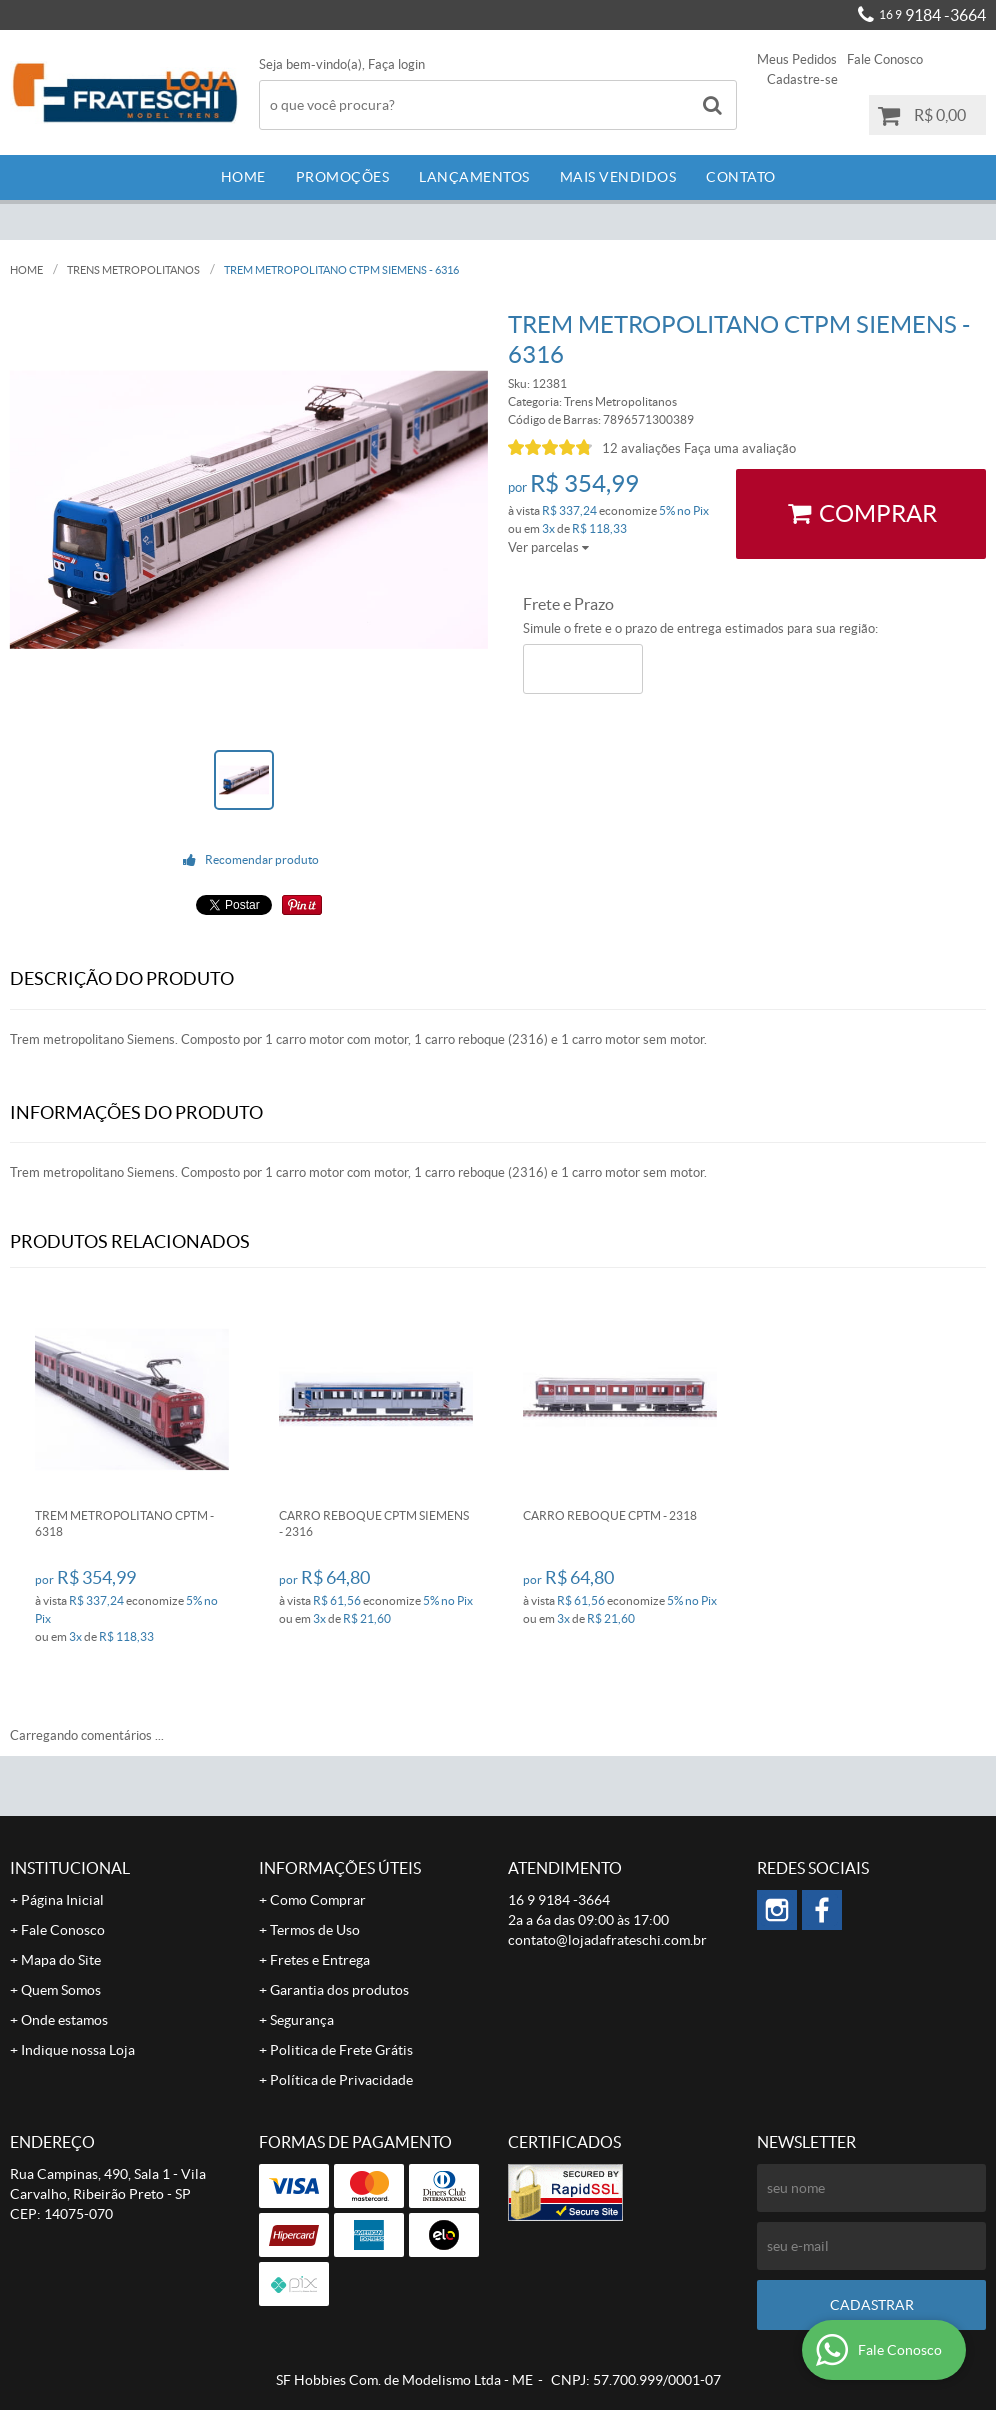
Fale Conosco (885, 59)
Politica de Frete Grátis (341, 2050)
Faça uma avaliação (740, 448)
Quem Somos (61, 1990)
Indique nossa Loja (78, 2050)
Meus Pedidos (797, 59)
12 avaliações (641, 448)
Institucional (70, 1868)
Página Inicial (62, 1900)
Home (243, 177)
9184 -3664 (932, 15)
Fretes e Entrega (320, 1960)
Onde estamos (64, 2020)
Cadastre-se (802, 79)
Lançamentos (474, 177)
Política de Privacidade (341, 2080)
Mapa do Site (61, 1960)
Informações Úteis (340, 1868)
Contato (741, 177)
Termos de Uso (315, 1930)
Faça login (396, 64)
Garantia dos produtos (339, 1990)
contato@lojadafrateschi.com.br (607, 1940)
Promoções (343, 177)
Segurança (302, 2020)
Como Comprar (318, 1900)
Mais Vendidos (618, 177)
